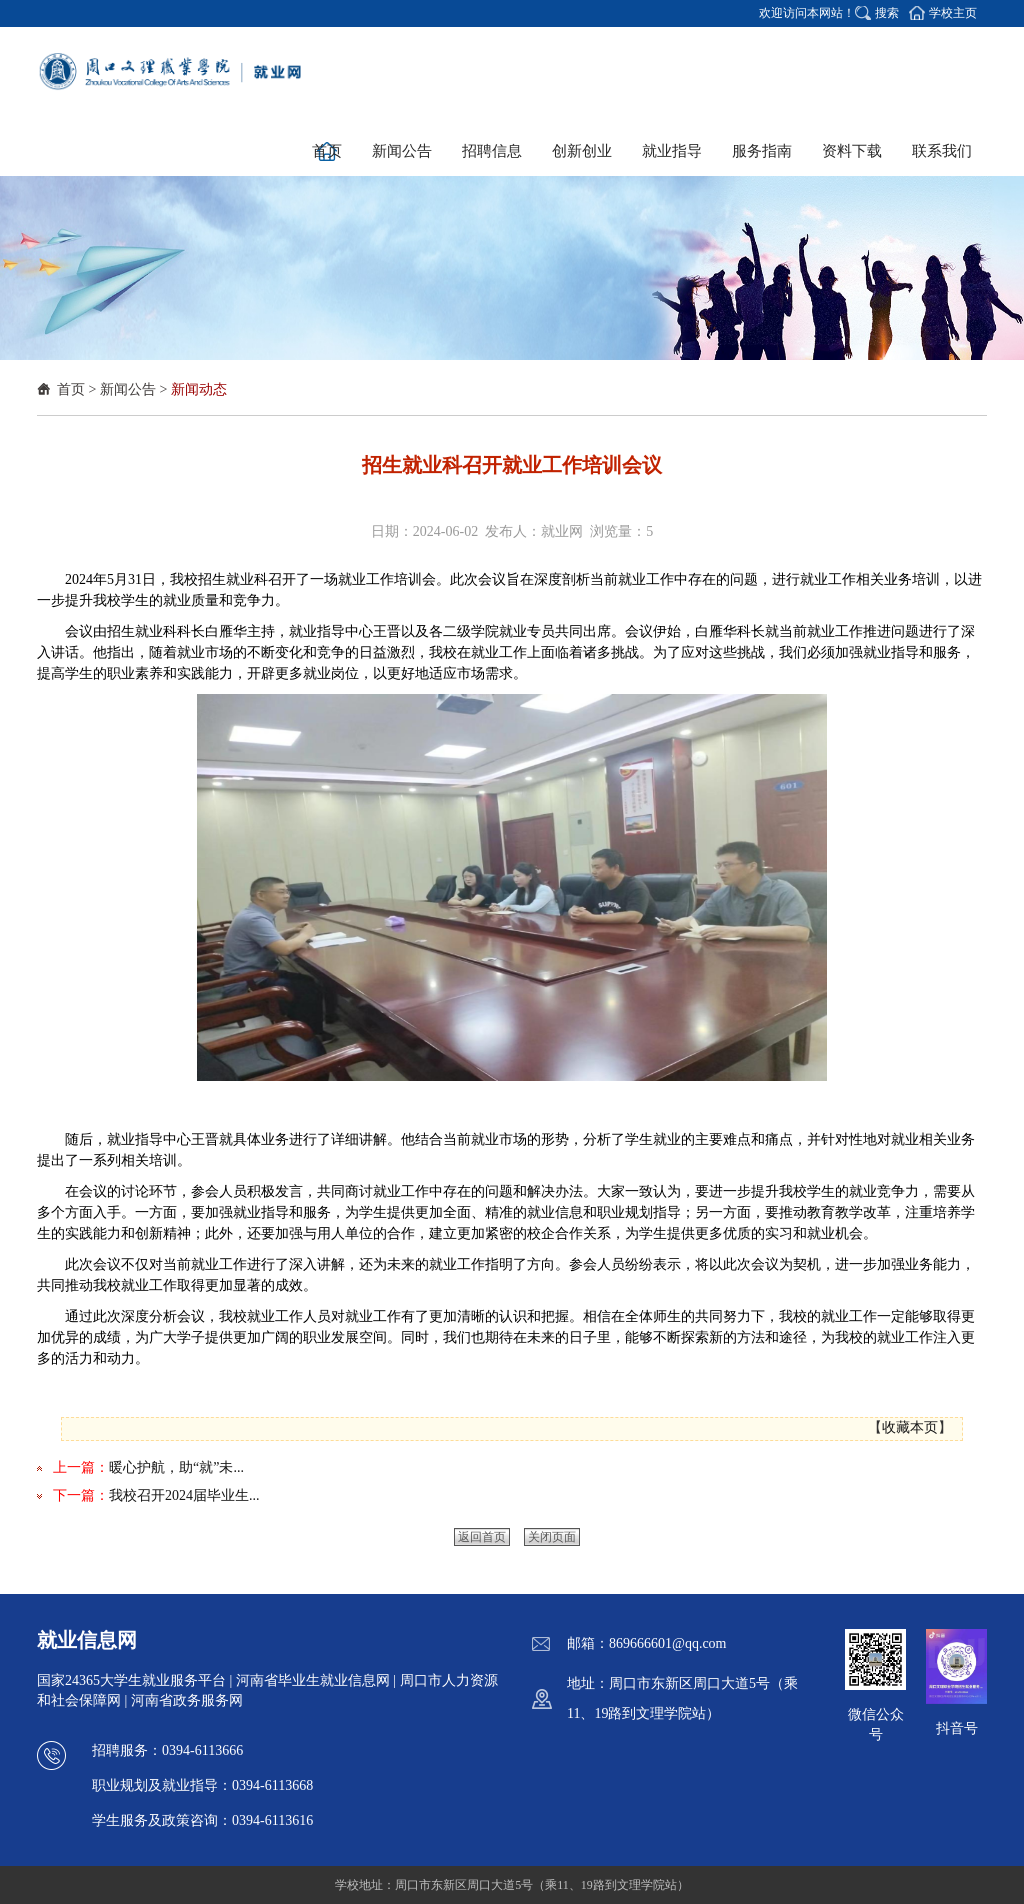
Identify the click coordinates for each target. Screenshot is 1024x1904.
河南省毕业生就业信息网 (313, 1680)
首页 (71, 389)
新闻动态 (199, 389)
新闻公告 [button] (402, 151)
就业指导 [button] (672, 151)
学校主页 (953, 13)
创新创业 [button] (582, 151)
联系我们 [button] (942, 151)
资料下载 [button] (852, 151)
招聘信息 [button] (492, 151)
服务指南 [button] (762, 151)
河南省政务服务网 (187, 1700)
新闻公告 (128, 389)
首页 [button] (327, 151)
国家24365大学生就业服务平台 (131, 1680)
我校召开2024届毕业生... (184, 1495)
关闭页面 (552, 1537)
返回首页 (482, 1537)
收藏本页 (910, 1427)
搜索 (887, 13)
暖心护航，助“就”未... (176, 1467)
